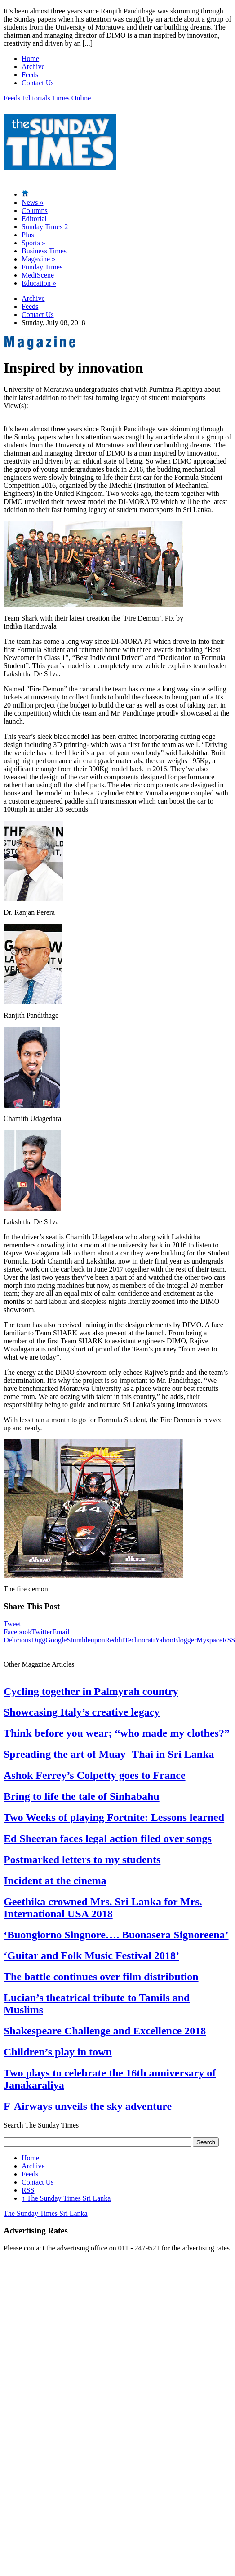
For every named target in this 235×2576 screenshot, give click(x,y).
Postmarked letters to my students (82, 1859)
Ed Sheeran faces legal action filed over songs (108, 1838)
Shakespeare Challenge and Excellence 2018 (105, 2031)
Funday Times (42, 267)
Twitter (41, 1632)
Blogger (185, 1640)
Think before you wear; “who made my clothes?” (117, 1733)
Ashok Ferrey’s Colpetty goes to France (95, 1775)
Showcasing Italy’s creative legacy (82, 1712)
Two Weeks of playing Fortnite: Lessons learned (114, 1817)
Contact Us (38, 83)
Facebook (17, 1632)
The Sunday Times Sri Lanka (66, 2198)
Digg (38, 1640)
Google (56, 1640)
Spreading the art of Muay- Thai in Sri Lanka (109, 1754)
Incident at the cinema (55, 1880)
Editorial (34, 218)
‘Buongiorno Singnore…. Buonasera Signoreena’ (116, 1935)
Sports (33, 243)
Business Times (44, 251)
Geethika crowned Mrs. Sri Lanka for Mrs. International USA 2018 (103, 1908)
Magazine (38, 259)
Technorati (139, 1640)
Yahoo (164, 1640)
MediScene (38, 275)
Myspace (209, 1640)
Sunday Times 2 (45, 226)
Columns (35, 210)
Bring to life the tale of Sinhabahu (82, 1796)
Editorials (36, 98)
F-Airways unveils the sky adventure (88, 2106)
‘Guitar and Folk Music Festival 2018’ (91, 1955)
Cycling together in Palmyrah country (91, 1691)
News (32, 202)
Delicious (17, 1640)
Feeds (30, 74)
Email (60, 1632)
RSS (28, 2190)
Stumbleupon (86, 1640)
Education (39, 283)
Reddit (114, 1640)
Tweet (12, 1624)
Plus (28, 235)
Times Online (71, 98)
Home (30, 58)
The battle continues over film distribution (101, 1976)
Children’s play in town (58, 2052)
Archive (33, 66)
